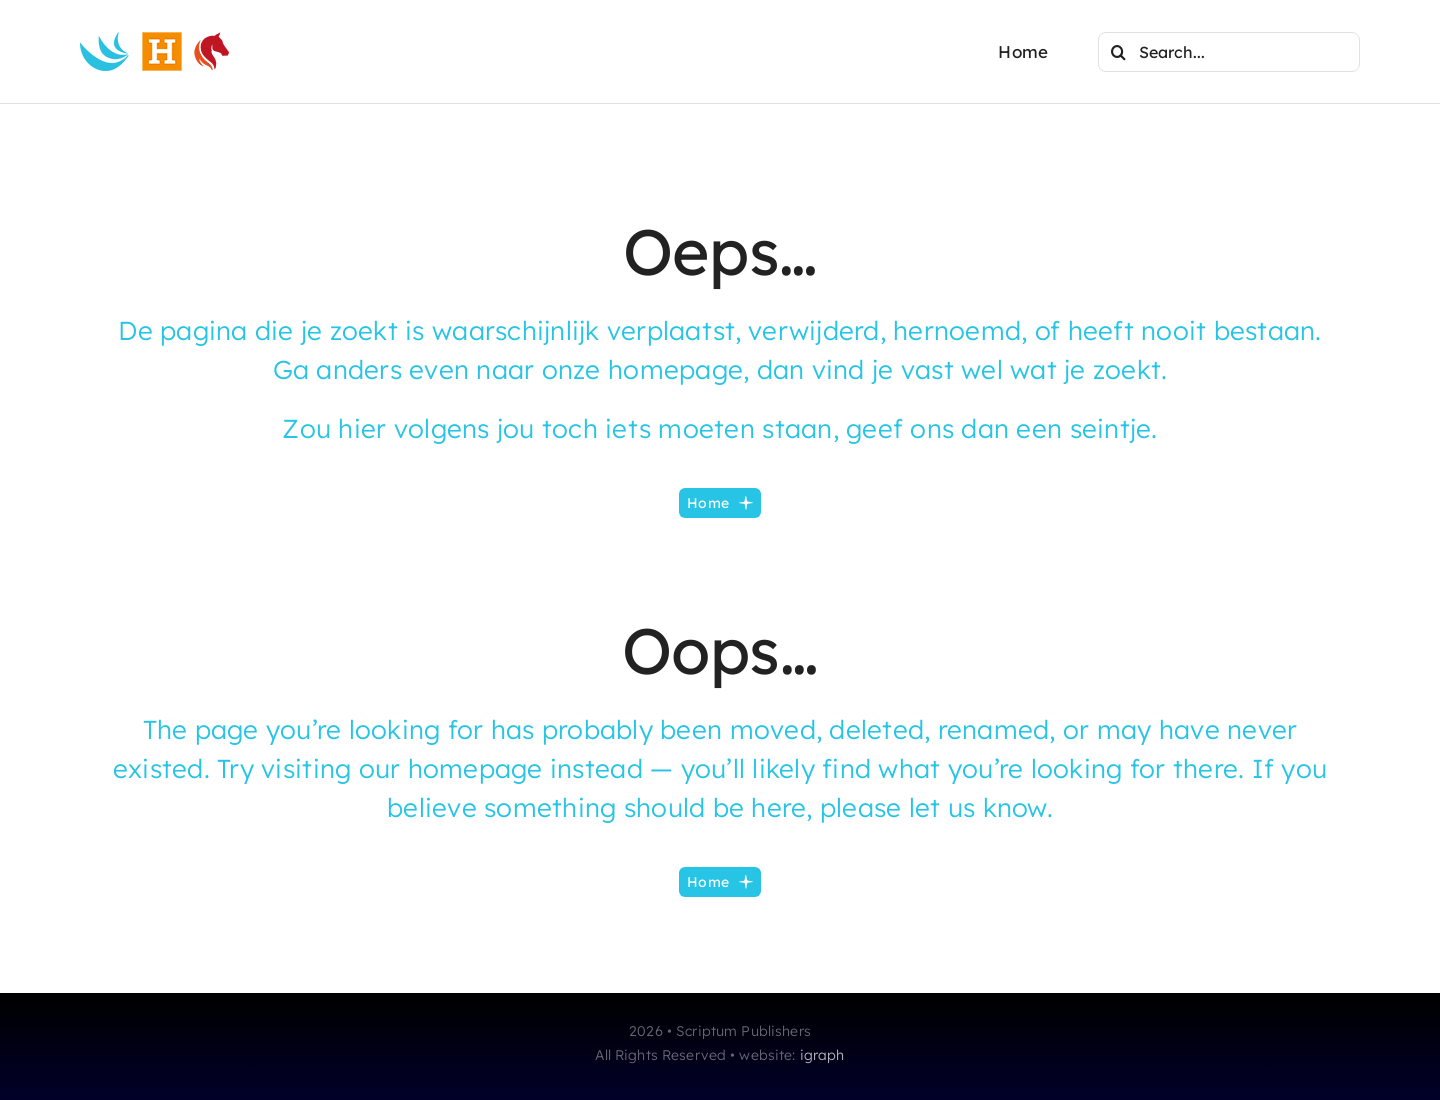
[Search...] (1229, 52)
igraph (822, 1055)
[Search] (1118, 52)
